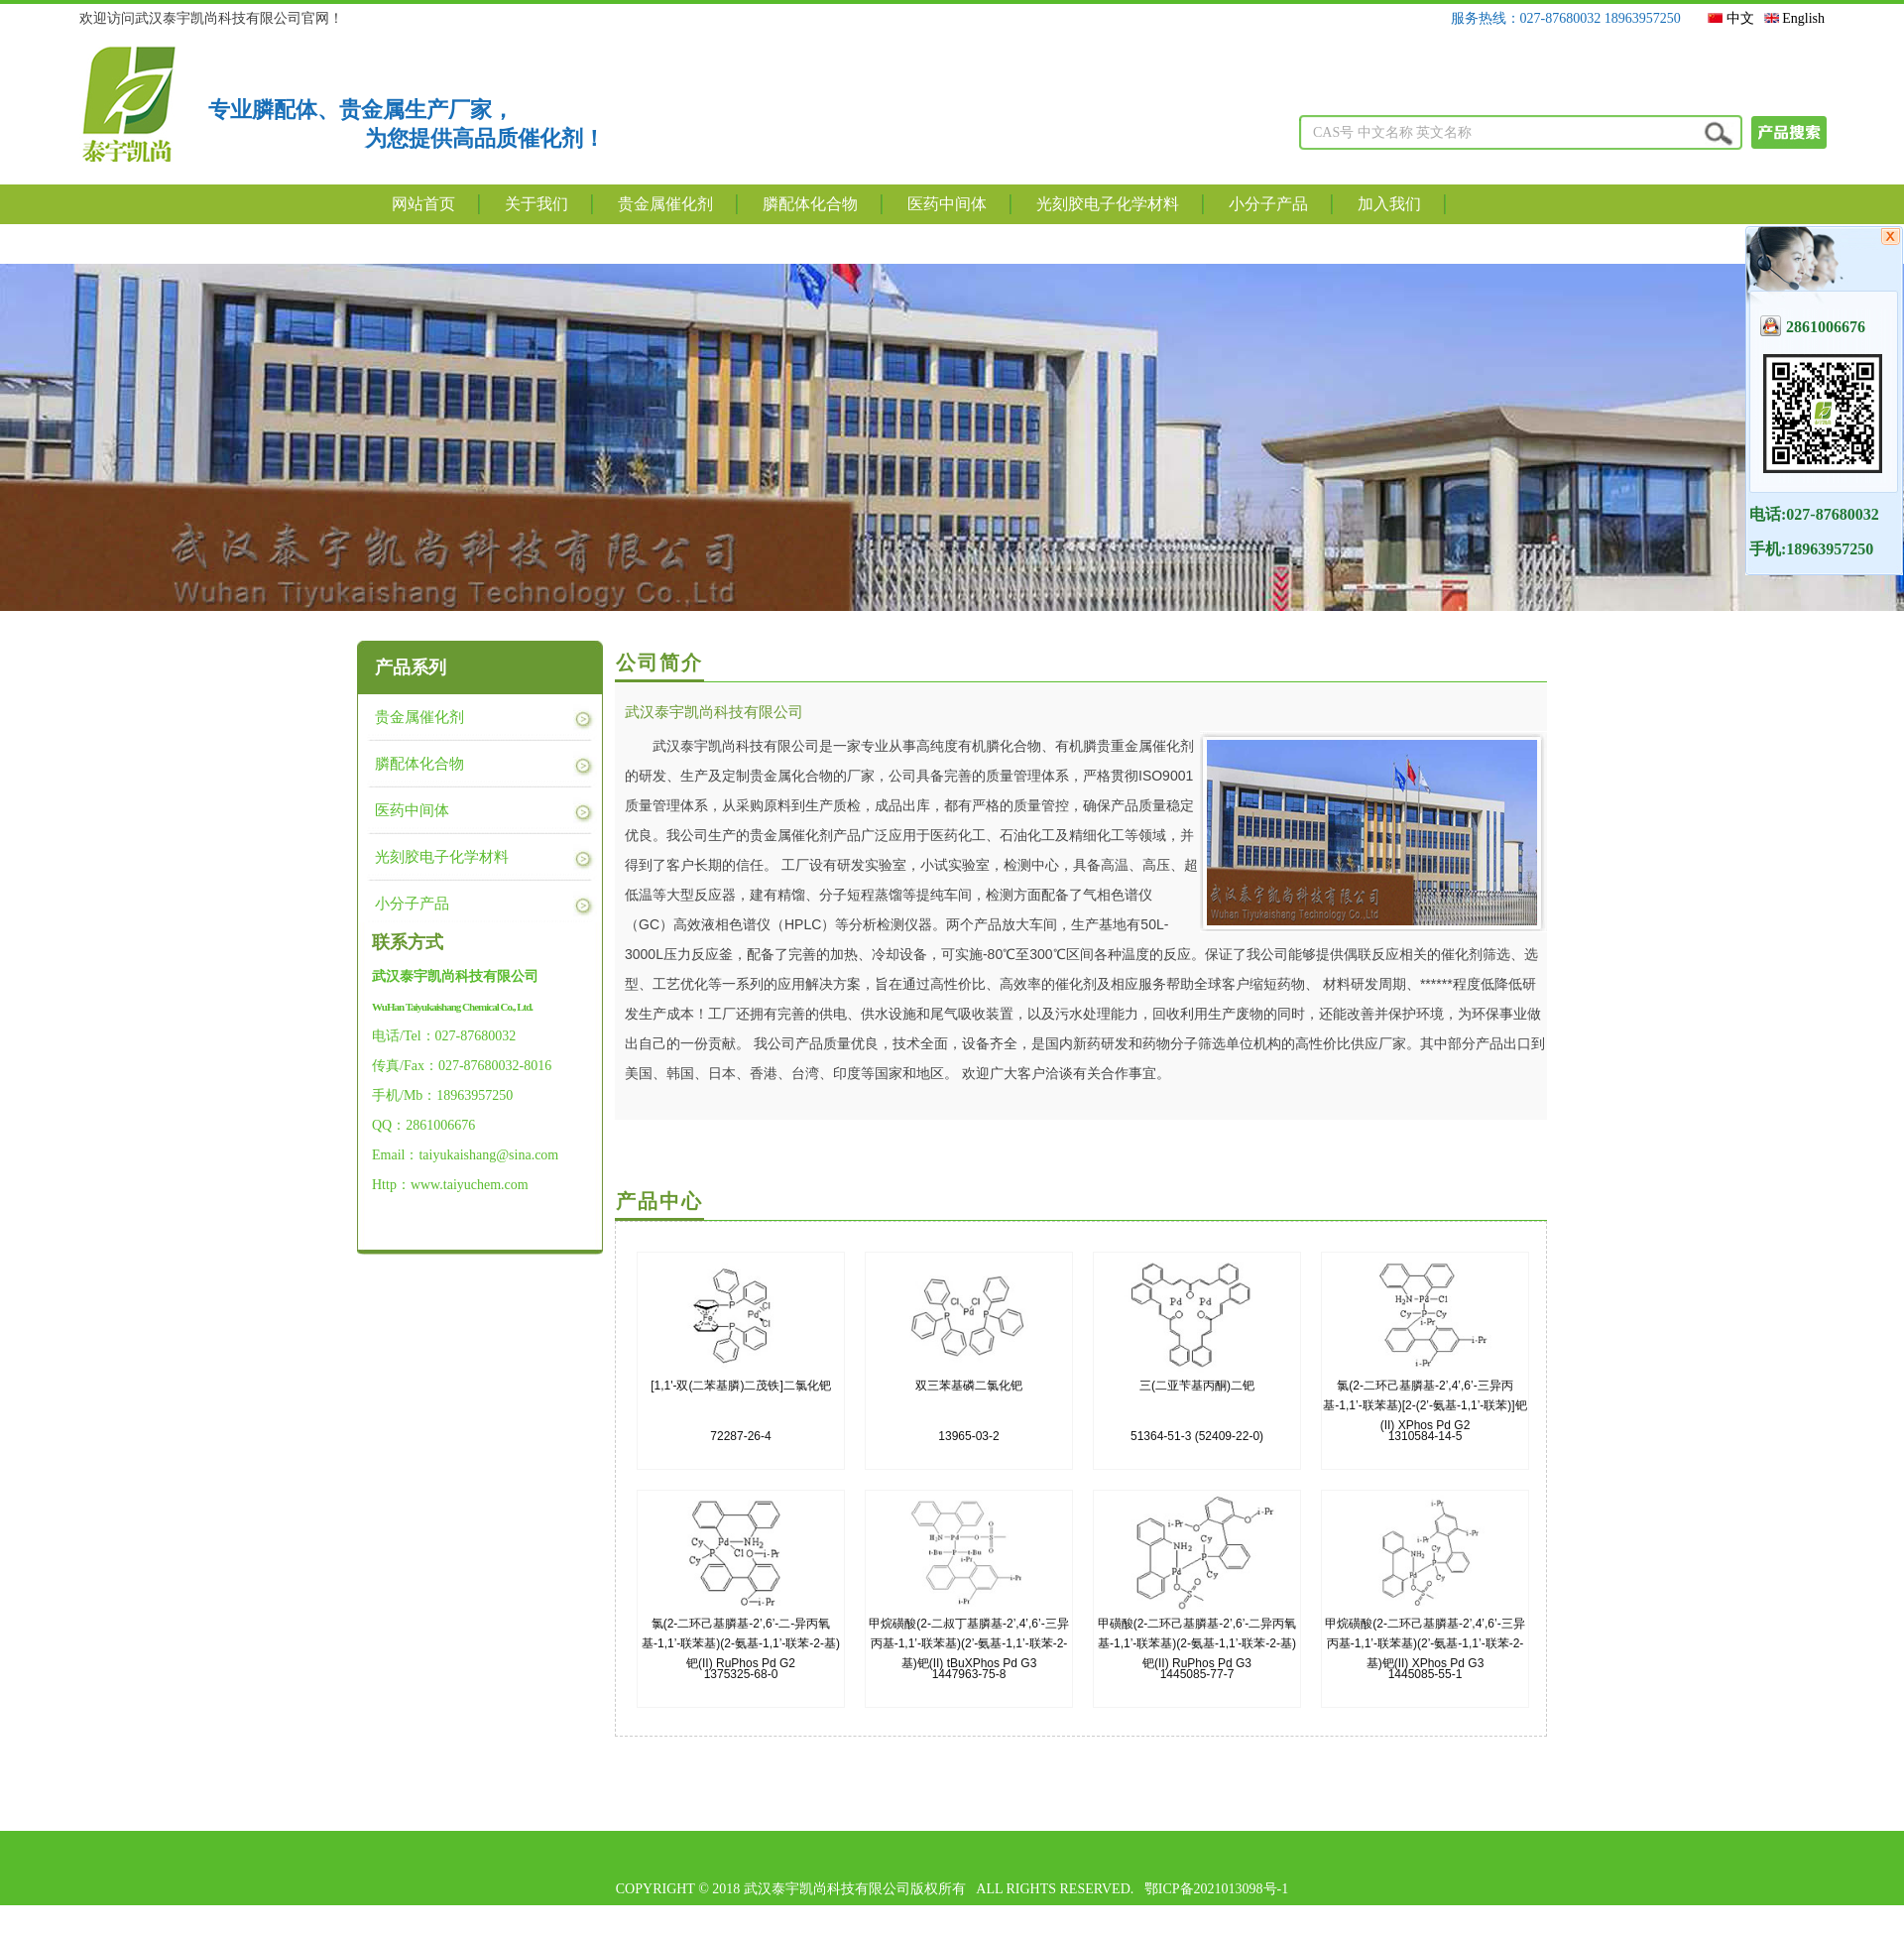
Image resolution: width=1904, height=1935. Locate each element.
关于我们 (536, 203)
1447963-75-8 (969, 1642)
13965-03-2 (969, 1404)
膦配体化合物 (810, 203)
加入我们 (1389, 203)
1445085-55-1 (1425, 1642)
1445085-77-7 (1197, 1642)
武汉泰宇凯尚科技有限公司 (714, 712)
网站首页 (423, 203)
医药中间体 (947, 203)
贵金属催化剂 (665, 203)
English (1794, 18)
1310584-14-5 (1425, 1404)
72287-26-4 (741, 1404)
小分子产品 (1268, 203)
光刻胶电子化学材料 (1107, 203)
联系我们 (423, 243)
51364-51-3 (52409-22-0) (1197, 1404)
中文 (1731, 18)
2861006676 (1812, 325)
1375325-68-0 (741, 1642)
